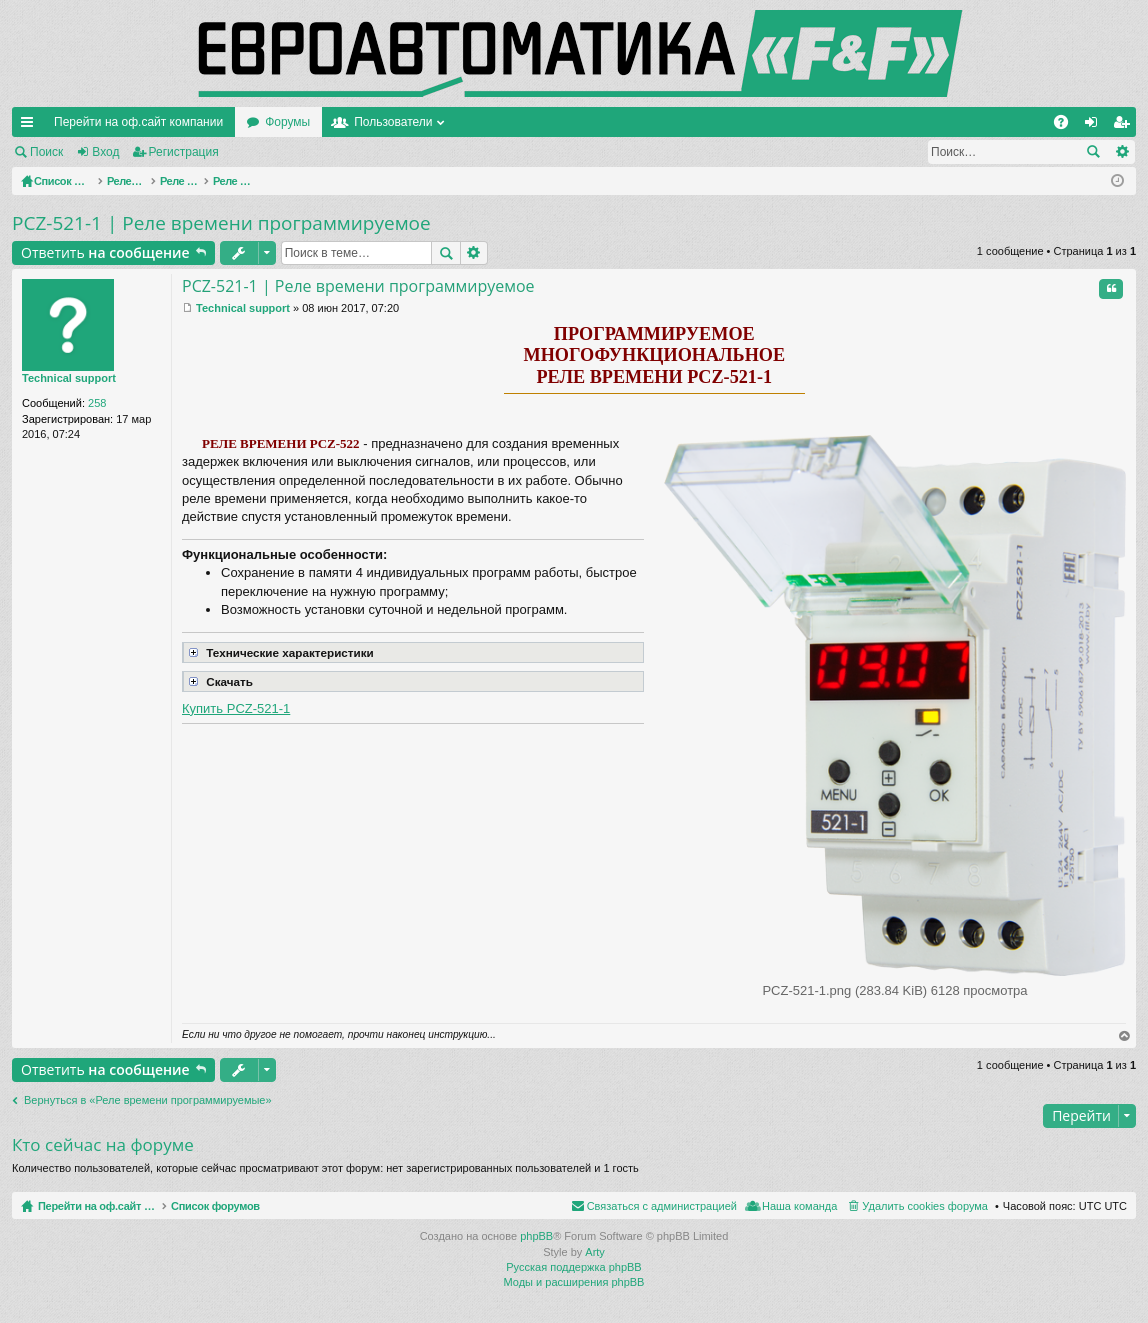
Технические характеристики (279, 651)
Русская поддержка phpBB (573, 1267)
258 (97, 403)
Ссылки (31, 126)
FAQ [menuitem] (1067, 126)
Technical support (69, 378)
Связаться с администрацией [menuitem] (662, 1206)
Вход (105, 152)
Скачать (218, 680)
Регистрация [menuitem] (1125, 126)
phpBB (536, 1236)
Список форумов (262, 1206)
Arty (595, 1252)
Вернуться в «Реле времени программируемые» (148, 1100)
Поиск (46, 152)
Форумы (287, 122)
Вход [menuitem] (1095, 126)
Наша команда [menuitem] (799, 1206)
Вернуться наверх (1125, 1036)
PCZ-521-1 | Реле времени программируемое (221, 223)
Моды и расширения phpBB (574, 1282)
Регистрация (184, 152)
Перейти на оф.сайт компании (138, 122)
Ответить (105, 252)
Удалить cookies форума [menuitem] (925, 1206)
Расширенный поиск (1121, 152)
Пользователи (393, 122)
